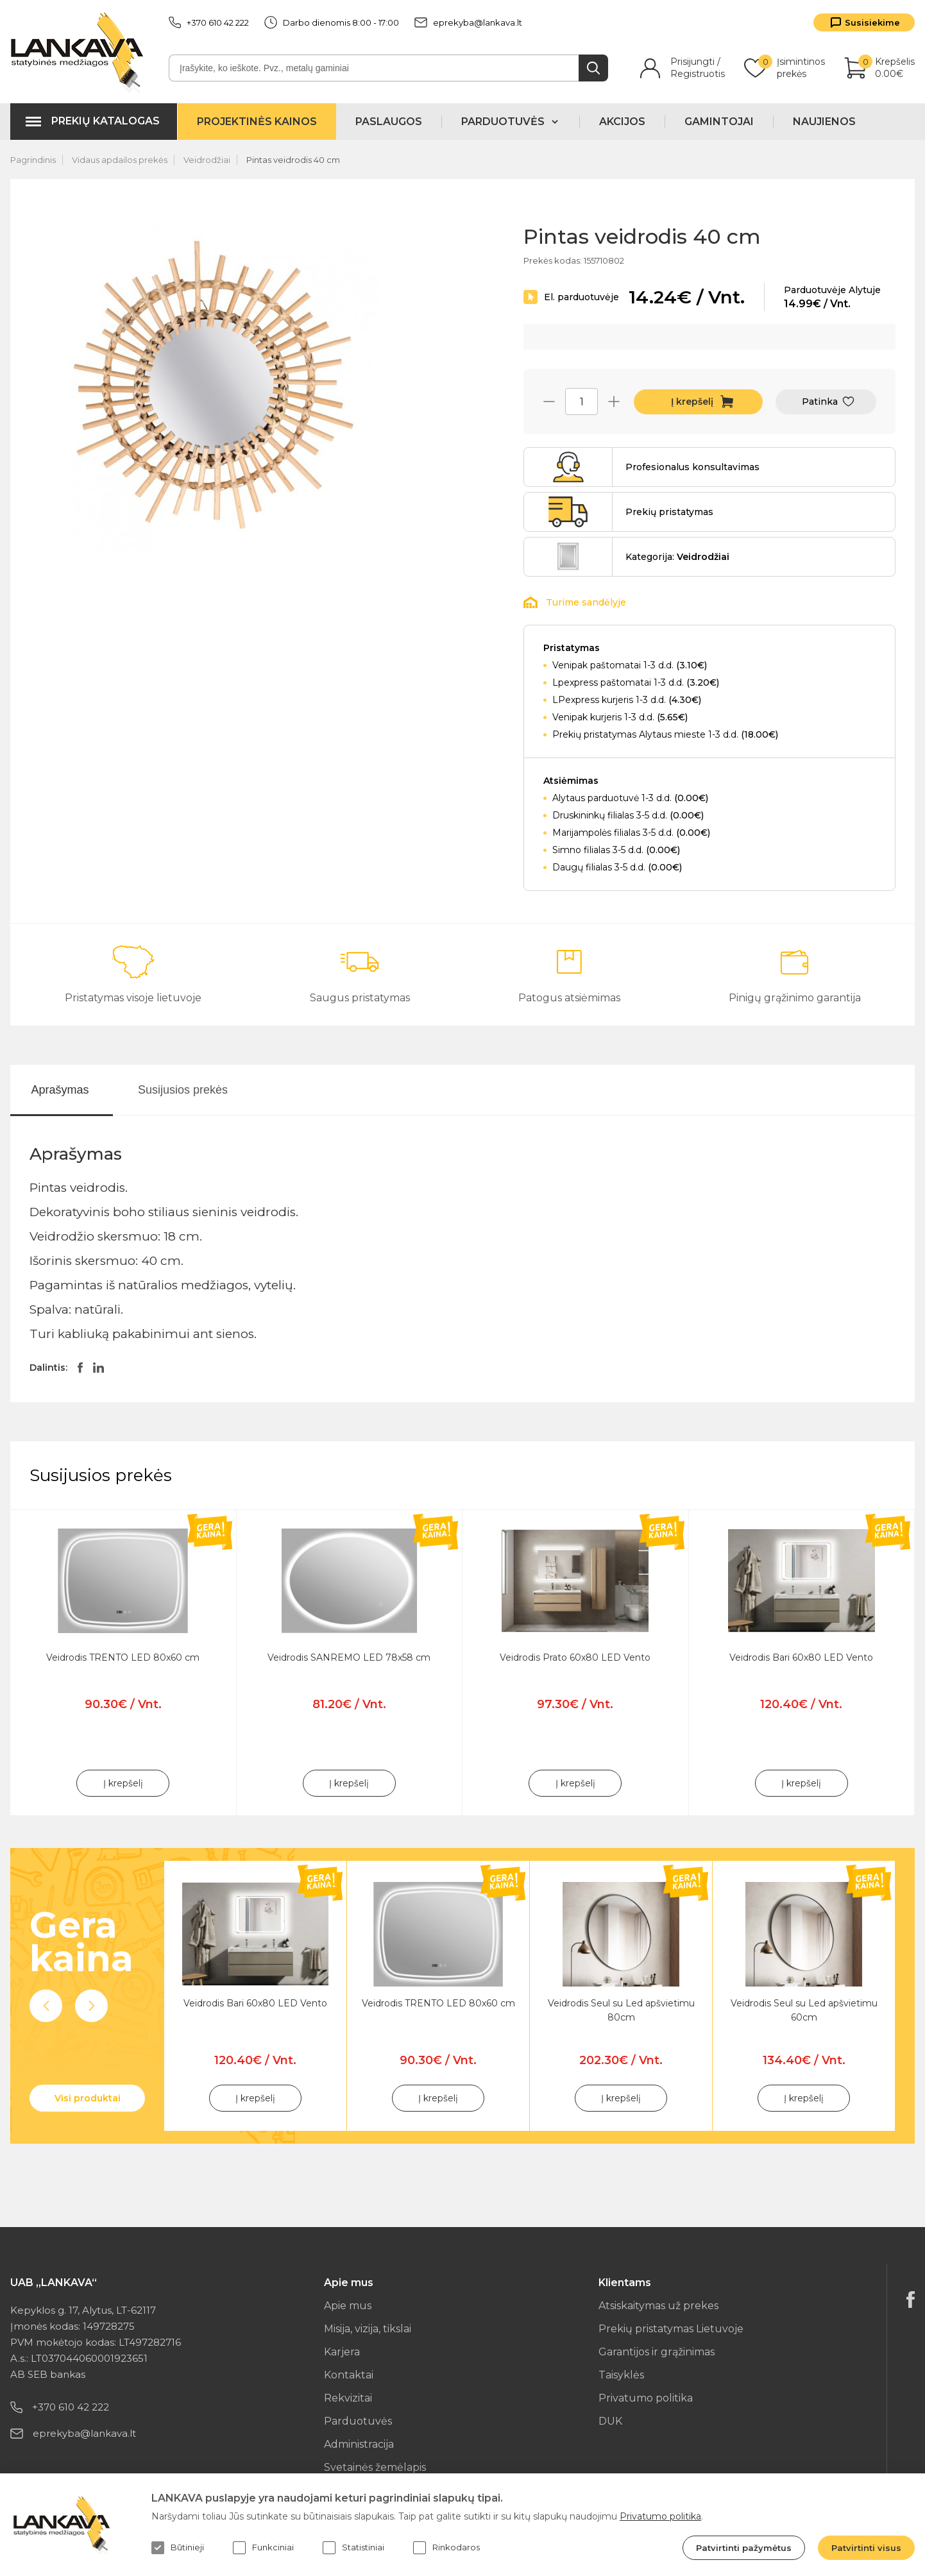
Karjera (342, 2352)
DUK (610, 2421)
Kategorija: (677, 557)
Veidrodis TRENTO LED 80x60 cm (122, 1657)
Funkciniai (263, 2547)
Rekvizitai (348, 2398)
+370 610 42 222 (209, 22)
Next (91, 2006)
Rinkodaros (446, 2547)
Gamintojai (719, 121)
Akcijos (622, 121)
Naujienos (824, 121)
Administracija (359, 2444)
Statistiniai (353, 2547)
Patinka (820, 401)
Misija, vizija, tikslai (367, 2329)
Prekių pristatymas (669, 512)
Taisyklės (621, 2375)
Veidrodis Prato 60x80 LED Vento (575, 1657)
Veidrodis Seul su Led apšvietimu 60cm (804, 2010)
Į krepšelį (692, 401)
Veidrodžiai (206, 160)
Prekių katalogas (105, 121)
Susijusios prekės (183, 1089)
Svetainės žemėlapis (375, 2467)
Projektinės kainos (257, 121)
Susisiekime (872, 22)
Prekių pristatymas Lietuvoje (670, 2329)
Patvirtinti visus (866, 2548)
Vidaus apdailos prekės (119, 160)
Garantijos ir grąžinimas (656, 2352)
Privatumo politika (645, 2398)
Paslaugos (388, 121)
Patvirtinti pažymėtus (744, 2548)
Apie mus (347, 2306)
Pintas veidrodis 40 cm (293, 160)
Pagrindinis (33, 160)
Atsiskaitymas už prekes (658, 2306)
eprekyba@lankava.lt (468, 22)
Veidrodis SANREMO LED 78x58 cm (348, 1657)
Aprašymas (60, 1089)
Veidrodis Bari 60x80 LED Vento (801, 1657)
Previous (46, 2006)
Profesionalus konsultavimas (692, 467)
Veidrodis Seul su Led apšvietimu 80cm (621, 2010)
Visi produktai (88, 2098)
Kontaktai (348, 2375)
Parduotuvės (358, 2421)
